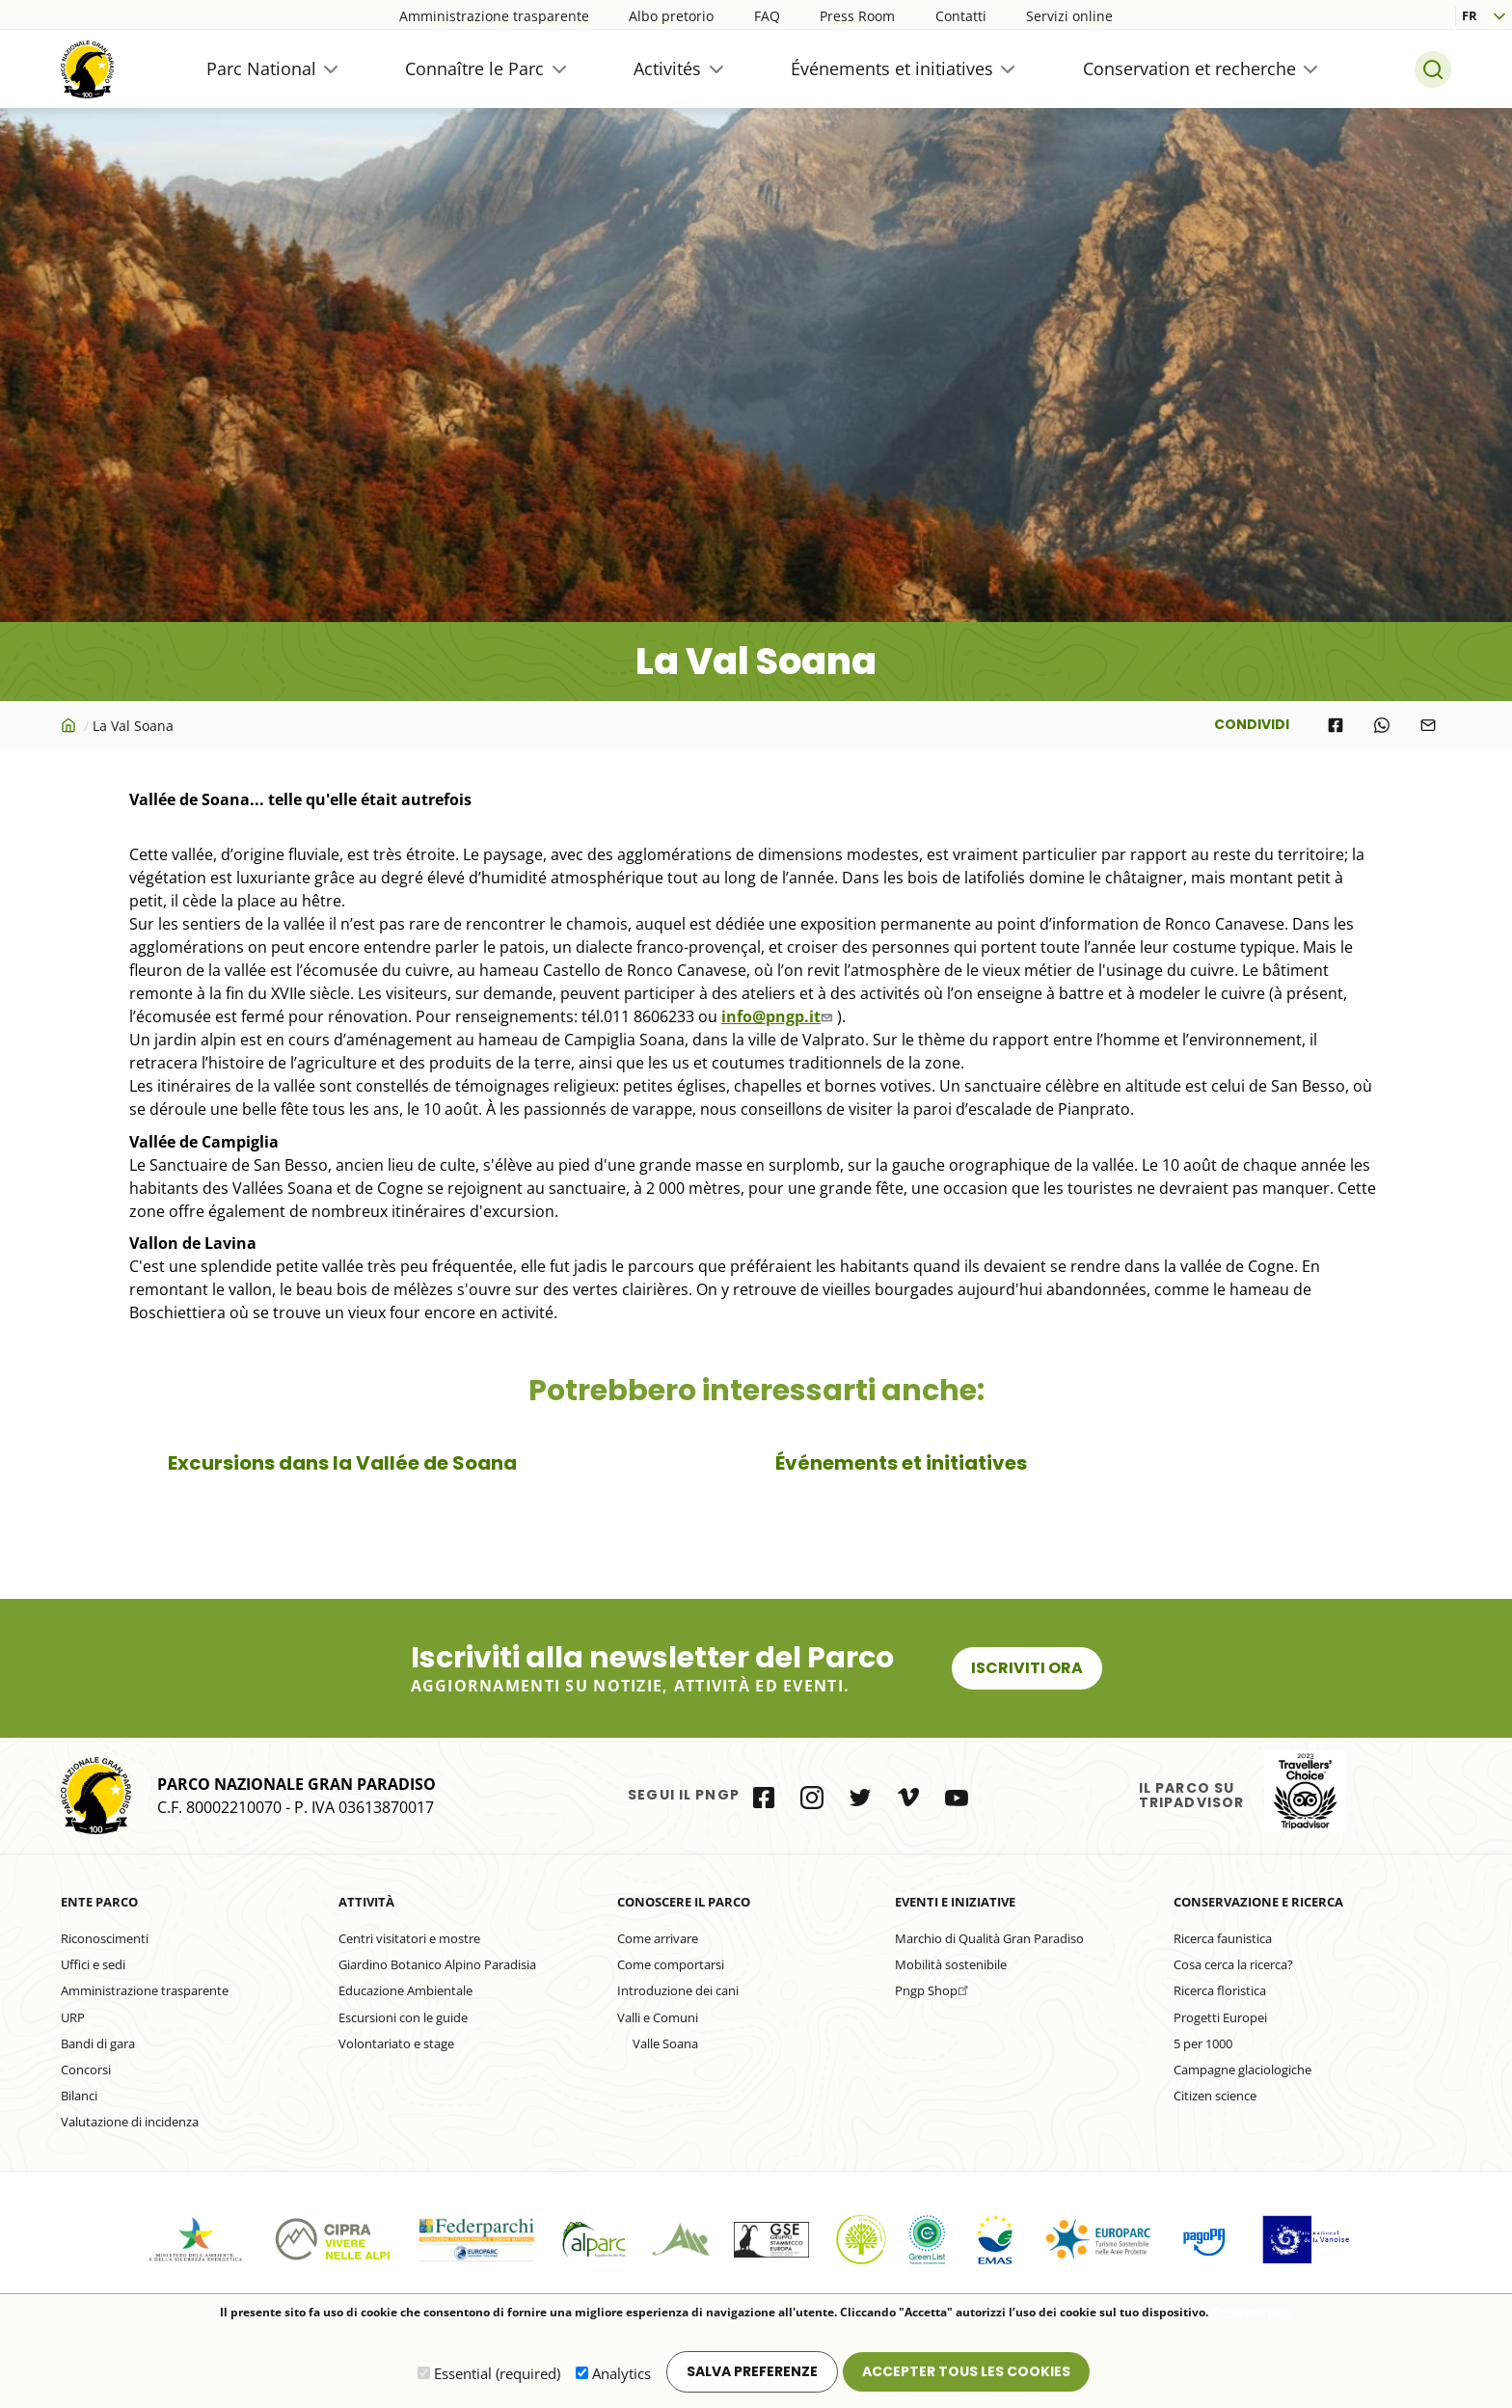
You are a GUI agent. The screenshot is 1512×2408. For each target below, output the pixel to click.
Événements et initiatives (892, 68)
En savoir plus (1251, 2313)
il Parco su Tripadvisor (1305, 1791)
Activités (667, 68)
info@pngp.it (779, 1016)
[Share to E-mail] (1428, 725)
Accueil (70, 725)
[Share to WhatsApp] (1382, 725)
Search (1433, 69)
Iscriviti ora (1027, 1668)
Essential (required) (497, 2373)
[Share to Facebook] (1335, 725)
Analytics (621, 2373)
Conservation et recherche (1189, 68)
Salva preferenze (752, 2371)
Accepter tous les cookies (966, 2371)
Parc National (261, 68)
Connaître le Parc (474, 68)
